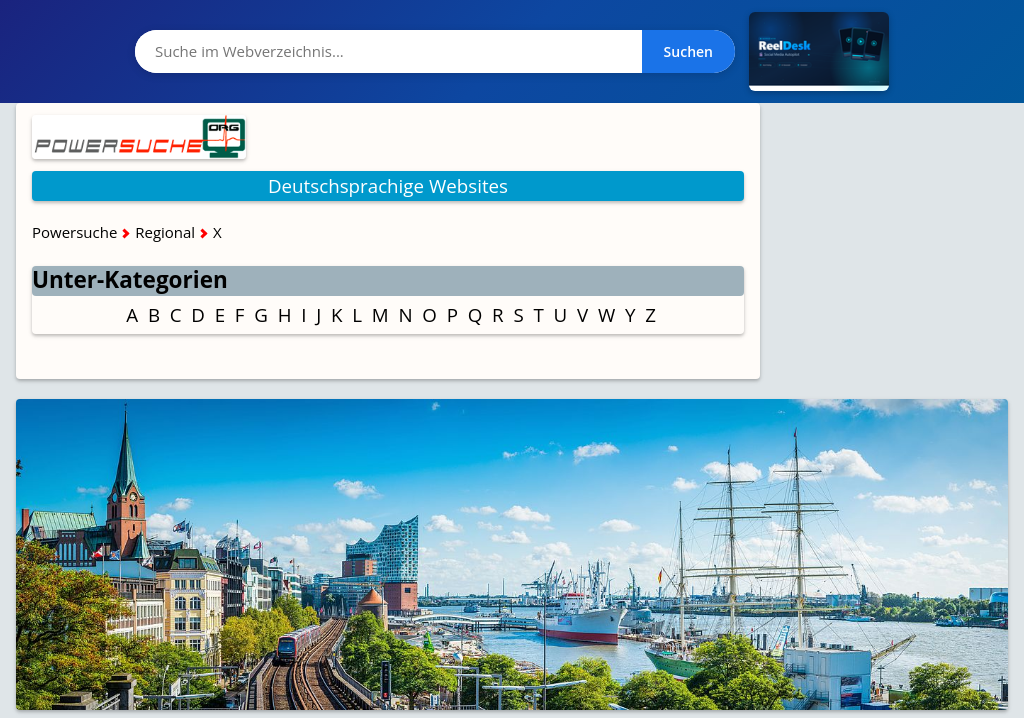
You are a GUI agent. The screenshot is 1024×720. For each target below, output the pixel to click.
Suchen (688, 51)
